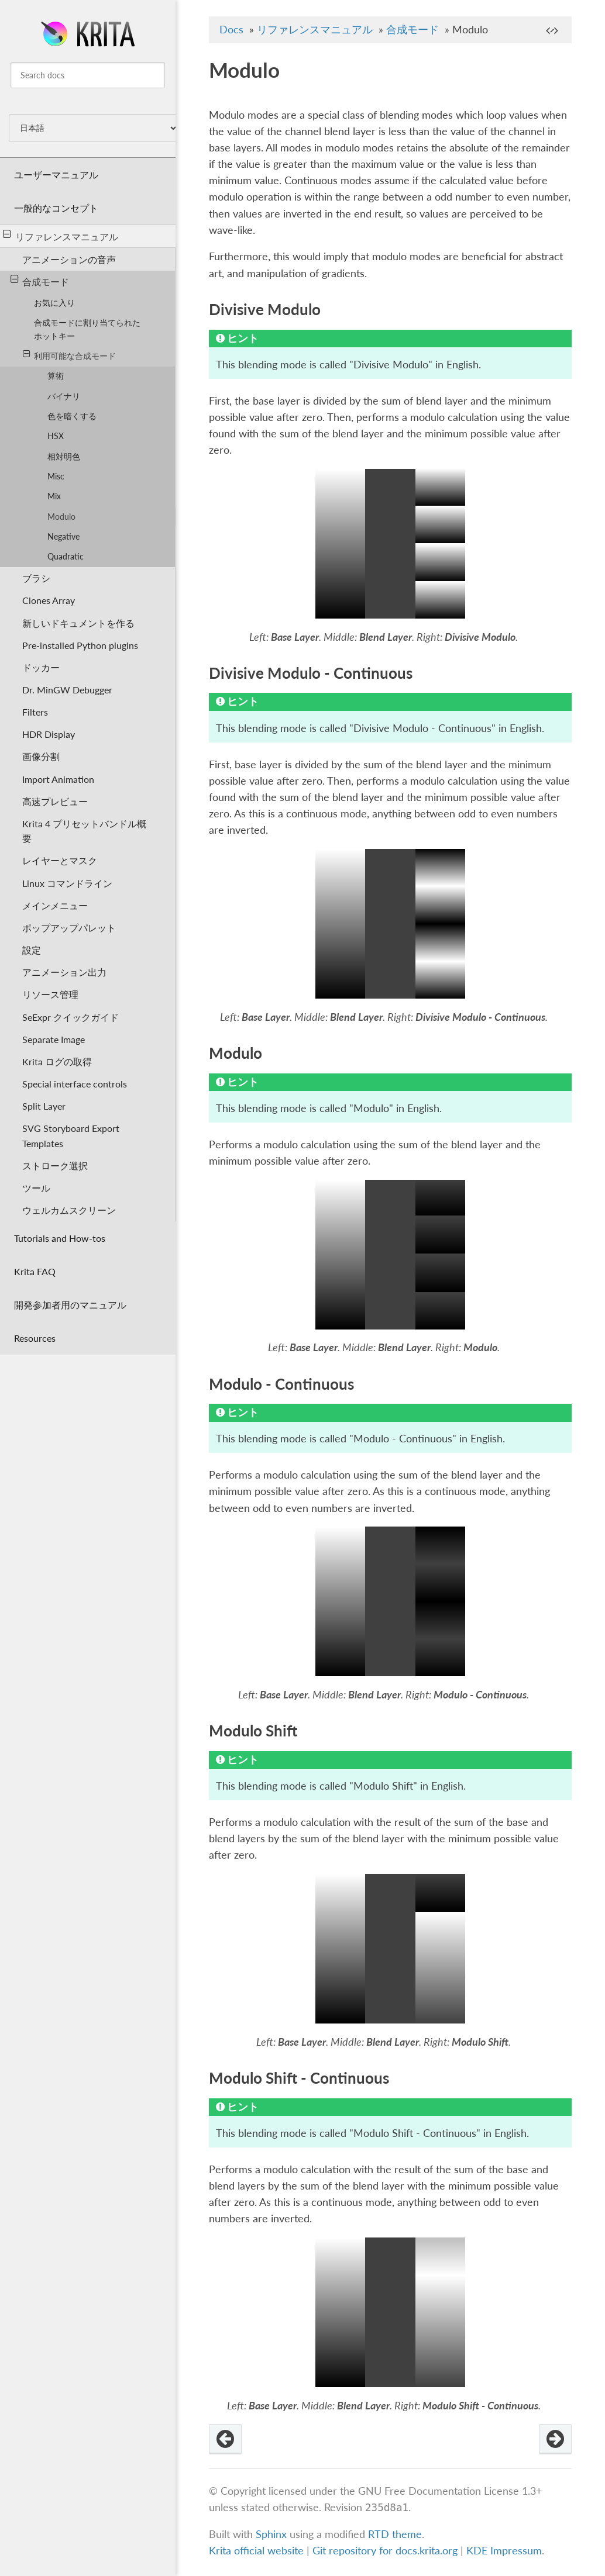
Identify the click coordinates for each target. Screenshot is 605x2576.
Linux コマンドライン (67, 883)
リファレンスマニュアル (60, 235)
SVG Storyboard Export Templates (70, 1135)
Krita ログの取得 (57, 1061)
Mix (54, 496)
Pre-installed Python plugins (80, 645)
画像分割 (41, 756)
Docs (231, 29)
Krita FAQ (35, 1271)
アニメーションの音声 (69, 259)
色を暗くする (72, 416)
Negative (63, 536)
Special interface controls (74, 1083)
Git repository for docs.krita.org (386, 2550)
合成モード (40, 280)
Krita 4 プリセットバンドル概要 (84, 831)
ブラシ (36, 577)
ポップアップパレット (69, 927)
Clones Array (48, 600)
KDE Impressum (504, 2550)
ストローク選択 (55, 1165)
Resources (35, 1338)
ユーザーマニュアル (56, 174)
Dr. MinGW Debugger (67, 689)
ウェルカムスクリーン (69, 1210)
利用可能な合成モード (69, 355)
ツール (36, 1187)
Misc (55, 476)
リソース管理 (50, 994)
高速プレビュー (55, 801)
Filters (35, 711)
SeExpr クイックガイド (70, 1017)
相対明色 (63, 456)
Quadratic (65, 556)
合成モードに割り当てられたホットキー (87, 329)
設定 (31, 949)
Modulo (61, 517)
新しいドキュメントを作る (78, 623)
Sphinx (271, 2534)
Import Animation (58, 779)
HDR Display (48, 734)
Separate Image (53, 1039)
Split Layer (44, 1105)
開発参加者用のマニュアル (70, 1304)
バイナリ (63, 396)
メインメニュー (55, 905)
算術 (55, 376)
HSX (55, 436)
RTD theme (395, 2534)
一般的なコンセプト (56, 207)
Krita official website (256, 2550)
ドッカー (41, 667)
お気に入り (54, 303)
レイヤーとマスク (59, 860)
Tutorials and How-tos (59, 1238)
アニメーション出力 (64, 972)
